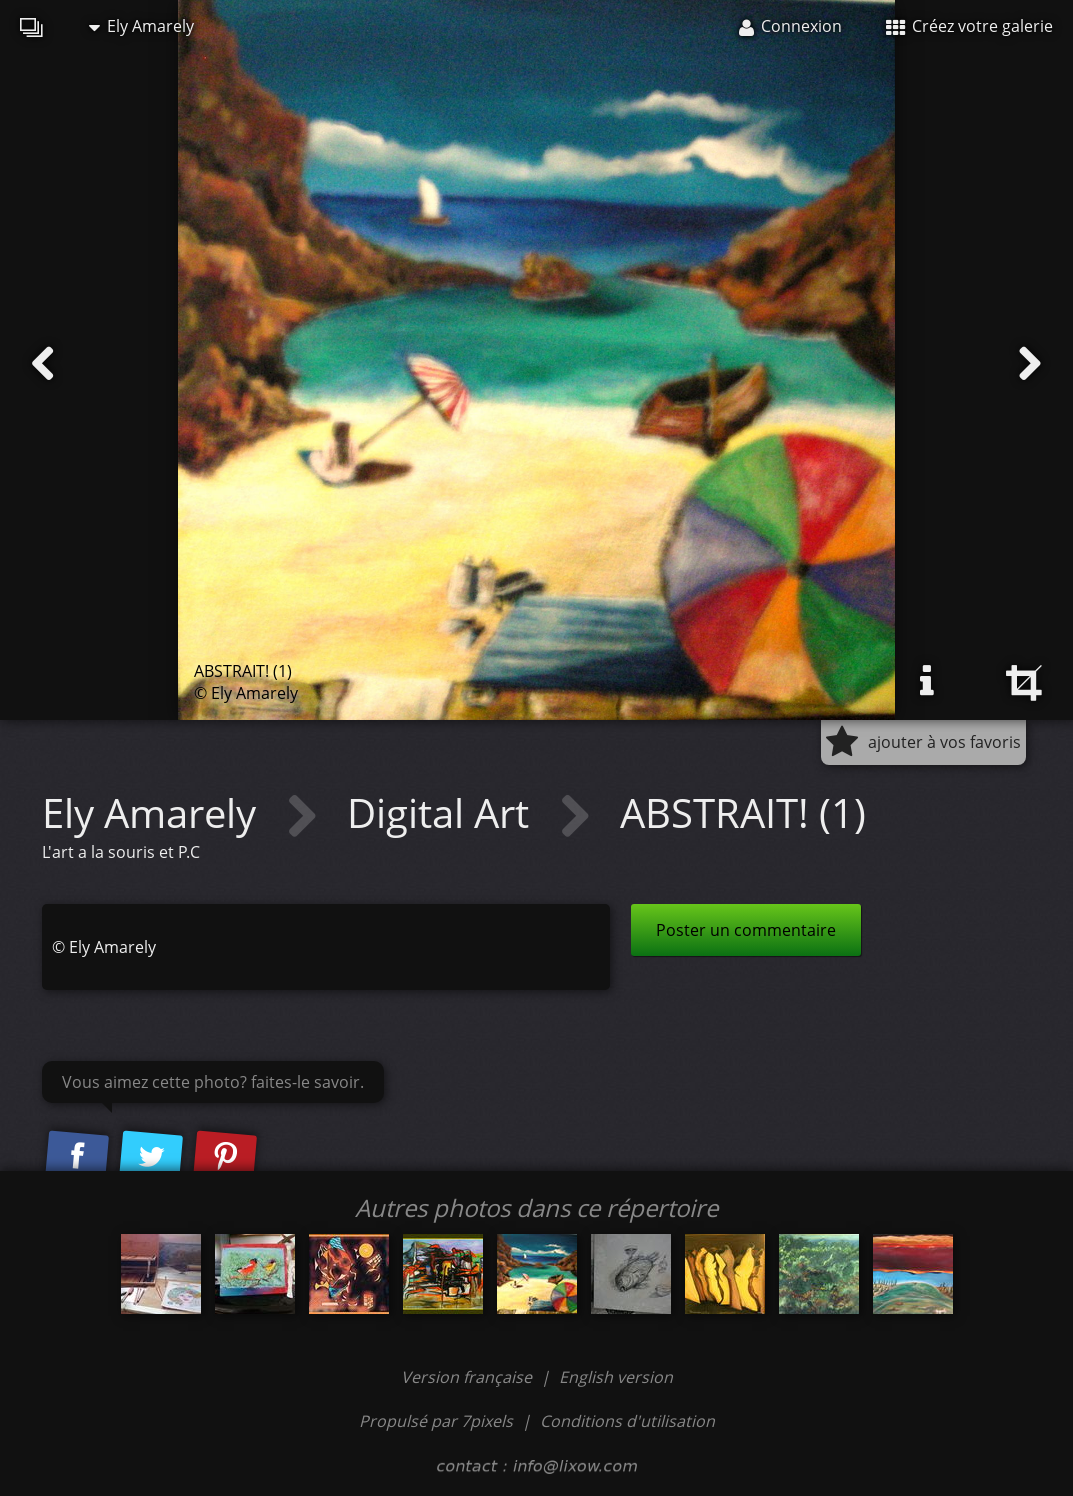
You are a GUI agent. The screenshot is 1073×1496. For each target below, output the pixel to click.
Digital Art (443, 812)
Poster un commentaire (746, 930)
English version (616, 1377)
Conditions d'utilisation (627, 1421)
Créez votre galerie (969, 26)
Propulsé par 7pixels (436, 1421)
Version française (468, 1377)
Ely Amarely (141, 26)
